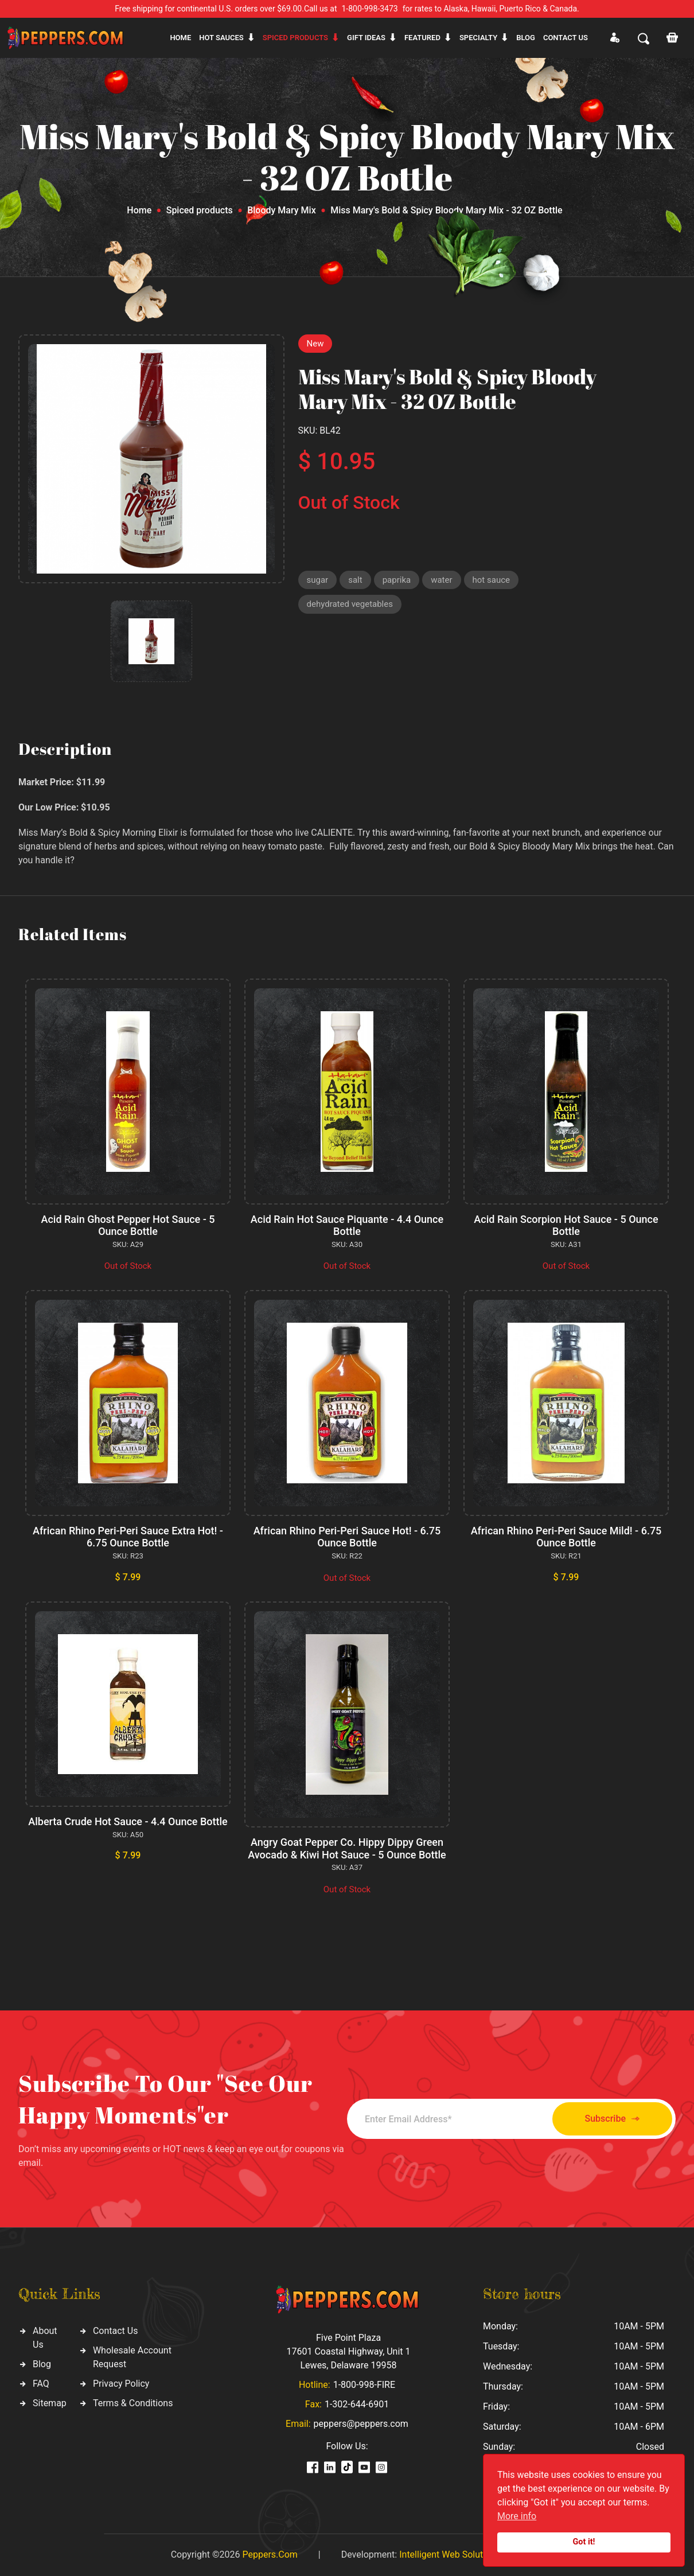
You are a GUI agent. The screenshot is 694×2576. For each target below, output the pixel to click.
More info (516, 2516)
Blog (525, 37)
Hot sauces (221, 37)
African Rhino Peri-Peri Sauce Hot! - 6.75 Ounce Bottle (347, 1537)
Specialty (478, 37)
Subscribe (612, 2119)
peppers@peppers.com (361, 2423)
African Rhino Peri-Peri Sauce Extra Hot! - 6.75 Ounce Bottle (128, 1537)
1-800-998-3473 (370, 8)
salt (355, 580)
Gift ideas (366, 37)
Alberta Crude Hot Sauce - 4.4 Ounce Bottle (127, 1821)
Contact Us (115, 2330)
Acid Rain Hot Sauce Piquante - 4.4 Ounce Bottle (347, 1225)
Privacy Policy (121, 2383)
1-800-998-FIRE (364, 2384)
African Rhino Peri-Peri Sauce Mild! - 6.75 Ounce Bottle (566, 1537)
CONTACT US (565, 37)
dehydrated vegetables (350, 604)
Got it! (584, 2542)
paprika (397, 580)
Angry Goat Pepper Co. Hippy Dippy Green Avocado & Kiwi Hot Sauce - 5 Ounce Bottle (347, 1848)
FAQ (41, 2383)
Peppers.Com (269, 2554)
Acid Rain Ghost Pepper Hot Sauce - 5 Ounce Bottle (128, 1225)
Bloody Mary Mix (281, 210)
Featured (422, 37)
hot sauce (491, 580)
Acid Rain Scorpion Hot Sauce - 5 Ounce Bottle (566, 1225)
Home (180, 37)
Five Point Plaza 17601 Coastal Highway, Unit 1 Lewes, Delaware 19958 (348, 2351)
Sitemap (50, 2403)
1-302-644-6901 (357, 2404)
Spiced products (295, 37)
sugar (318, 580)
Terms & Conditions (133, 2403)
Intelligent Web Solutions (449, 2554)
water (441, 580)
